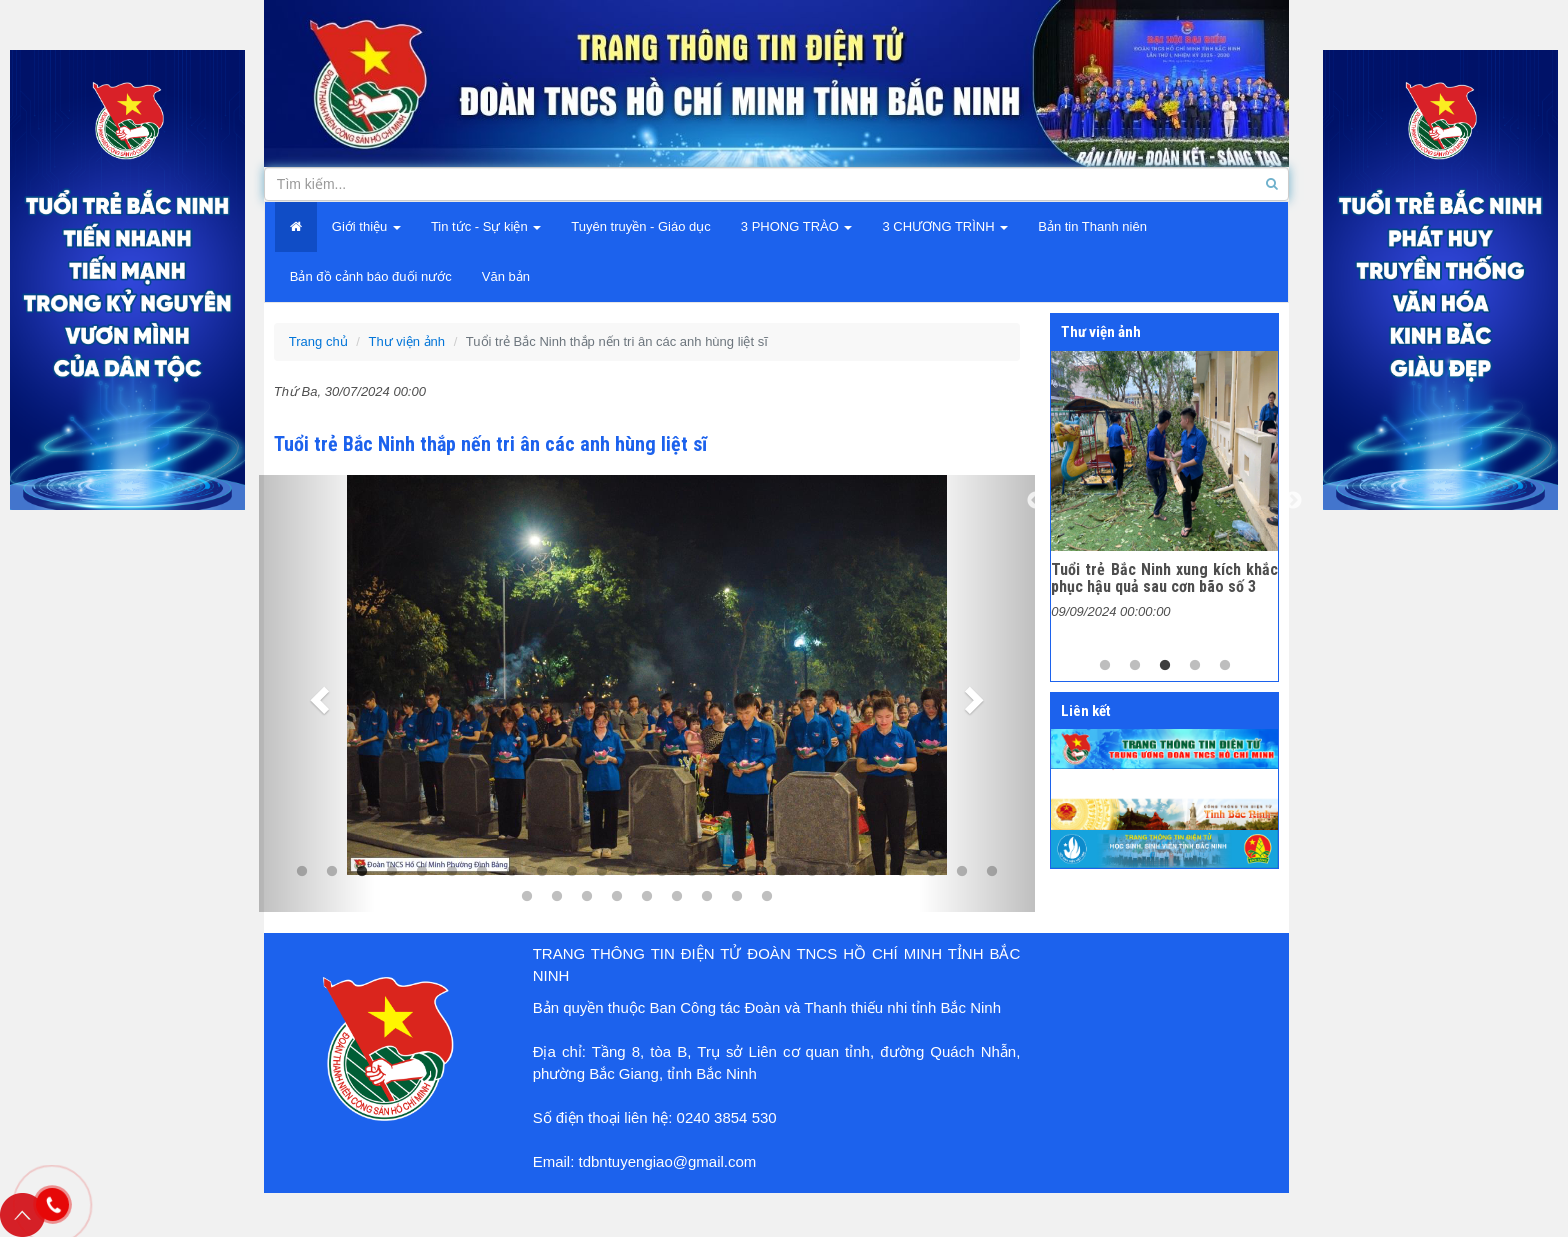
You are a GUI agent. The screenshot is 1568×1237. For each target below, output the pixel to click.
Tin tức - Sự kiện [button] (486, 226)
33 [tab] (767, 897)
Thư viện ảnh (407, 341)
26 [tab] (557, 897)
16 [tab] (752, 872)
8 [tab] (512, 872)
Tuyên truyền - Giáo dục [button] (641, 226)
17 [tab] (782, 872)
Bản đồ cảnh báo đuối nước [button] (371, 276)
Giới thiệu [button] (366, 226)
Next (1293, 501)
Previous (1036, 501)
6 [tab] (452, 872)
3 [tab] (1165, 666)
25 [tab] (527, 897)
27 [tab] (587, 897)
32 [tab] (737, 897)
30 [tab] (677, 897)
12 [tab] (632, 872)
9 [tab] (542, 872)
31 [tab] (707, 897)
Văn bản (506, 276)
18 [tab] (812, 872)
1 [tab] (1105, 666)
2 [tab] (1135, 666)
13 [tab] (662, 872)
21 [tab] (902, 872)
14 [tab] (692, 872)
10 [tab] (572, 872)
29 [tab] (647, 897)
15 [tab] (722, 872)
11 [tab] (602, 872)
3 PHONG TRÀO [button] (797, 226)
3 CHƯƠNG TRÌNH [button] (945, 226)
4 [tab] (392, 872)
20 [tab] (872, 872)
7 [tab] (482, 872)
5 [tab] (422, 872)
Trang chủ (318, 341)
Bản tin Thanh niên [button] (1092, 226)
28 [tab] (617, 897)
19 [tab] (842, 872)
